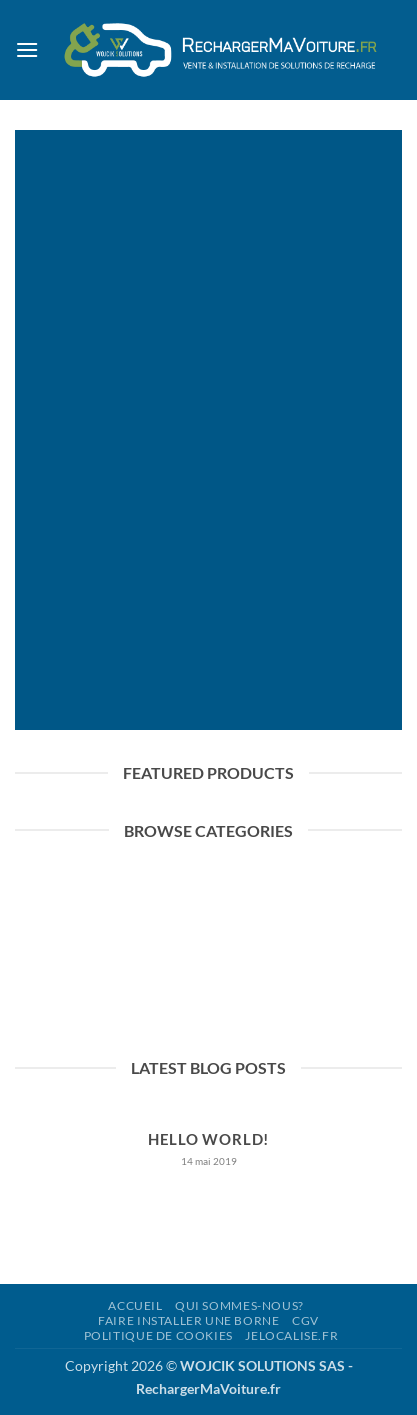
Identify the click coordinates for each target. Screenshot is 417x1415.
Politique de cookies (158, 1335)
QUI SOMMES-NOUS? (239, 1305)
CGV (305, 1320)
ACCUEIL (135, 1305)
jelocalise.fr (291, 1335)
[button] (27, 49)
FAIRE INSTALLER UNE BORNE (188, 1320)
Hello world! (208, 1139)
